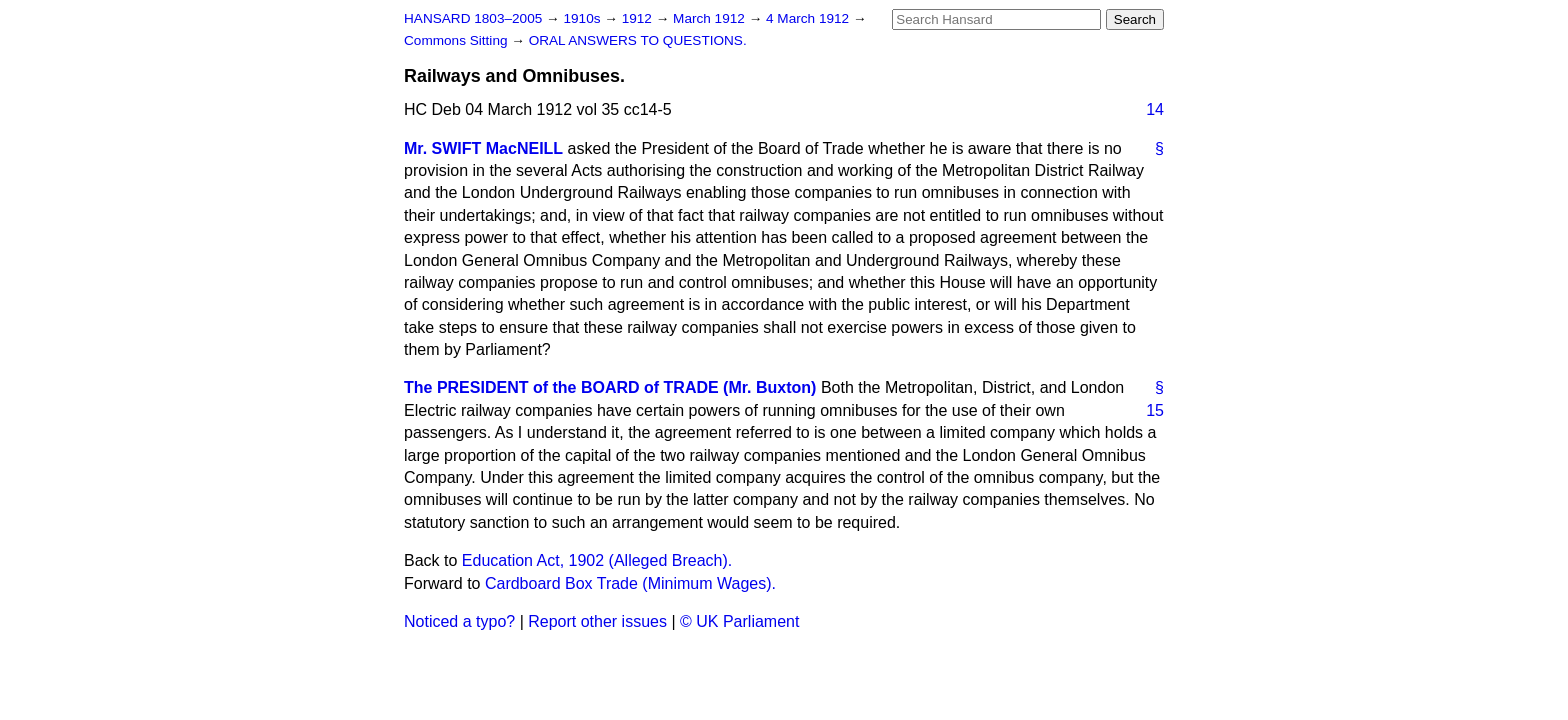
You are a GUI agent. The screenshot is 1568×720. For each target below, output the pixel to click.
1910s (583, 18)
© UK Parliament (739, 621)
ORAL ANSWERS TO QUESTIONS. (638, 40)
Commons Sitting (457, 40)
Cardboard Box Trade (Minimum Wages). (630, 583)
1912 (639, 18)
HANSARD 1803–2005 (473, 18)
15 (1155, 410)
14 (1155, 109)
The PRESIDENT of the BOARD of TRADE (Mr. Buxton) (610, 387)
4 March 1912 (809, 18)
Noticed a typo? (459, 621)
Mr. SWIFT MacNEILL (483, 148)
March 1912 (711, 18)
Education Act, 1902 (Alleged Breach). (597, 560)
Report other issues (597, 621)
